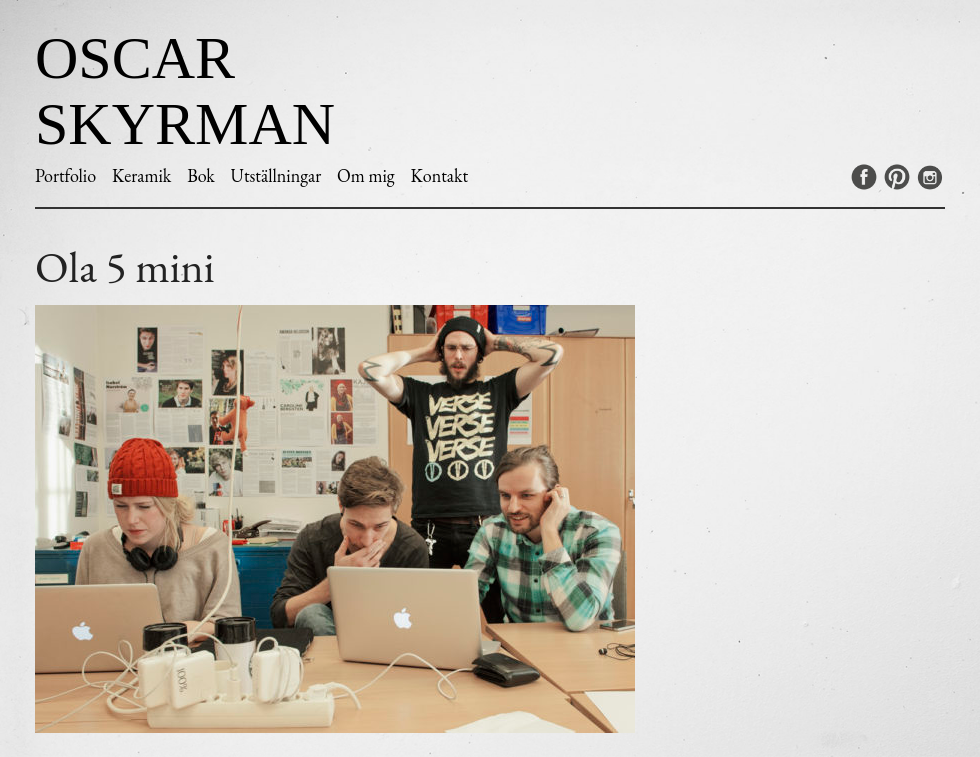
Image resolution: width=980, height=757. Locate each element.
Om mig (366, 175)
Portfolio (65, 175)
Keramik (141, 175)
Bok (201, 175)
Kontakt (439, 175)
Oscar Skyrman (185, 91)
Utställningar (276, 175)
